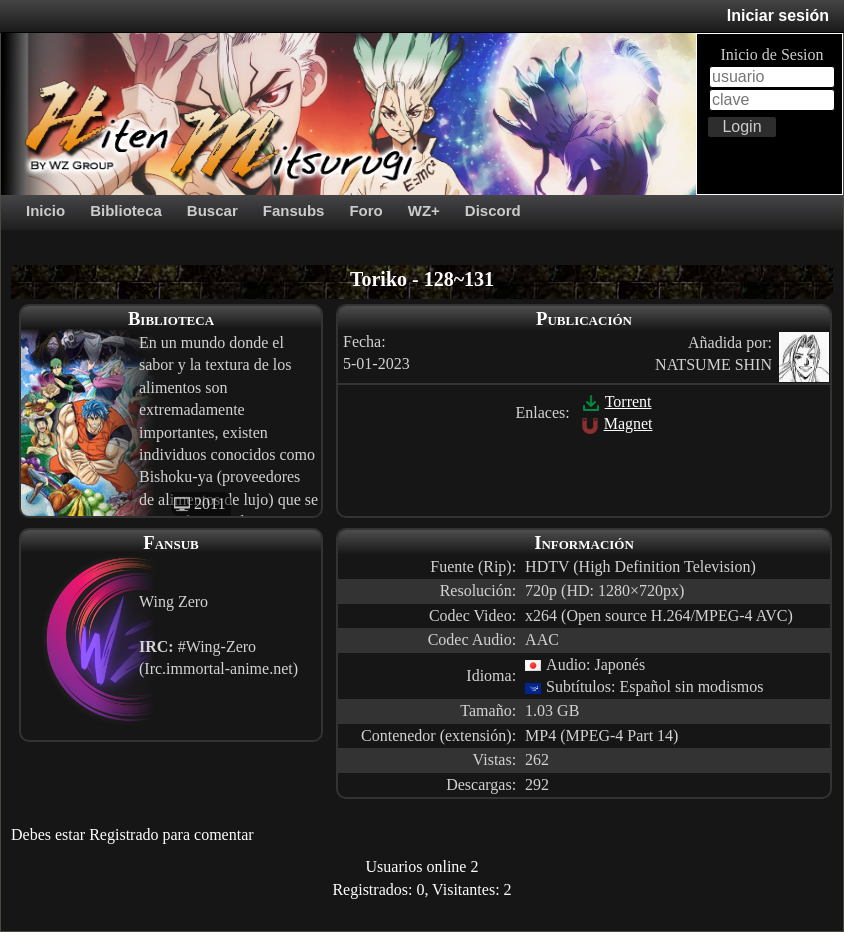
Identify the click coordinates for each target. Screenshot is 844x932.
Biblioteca (126, 210)
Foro (365, 210)
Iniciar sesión (778, 15)
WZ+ (424, 210)
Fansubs (294, 210)
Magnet (617, 423)
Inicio (45, 210)
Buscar (212, 210)
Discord (493, 210)
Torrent (617, 401)
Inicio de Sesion (771, 54)
